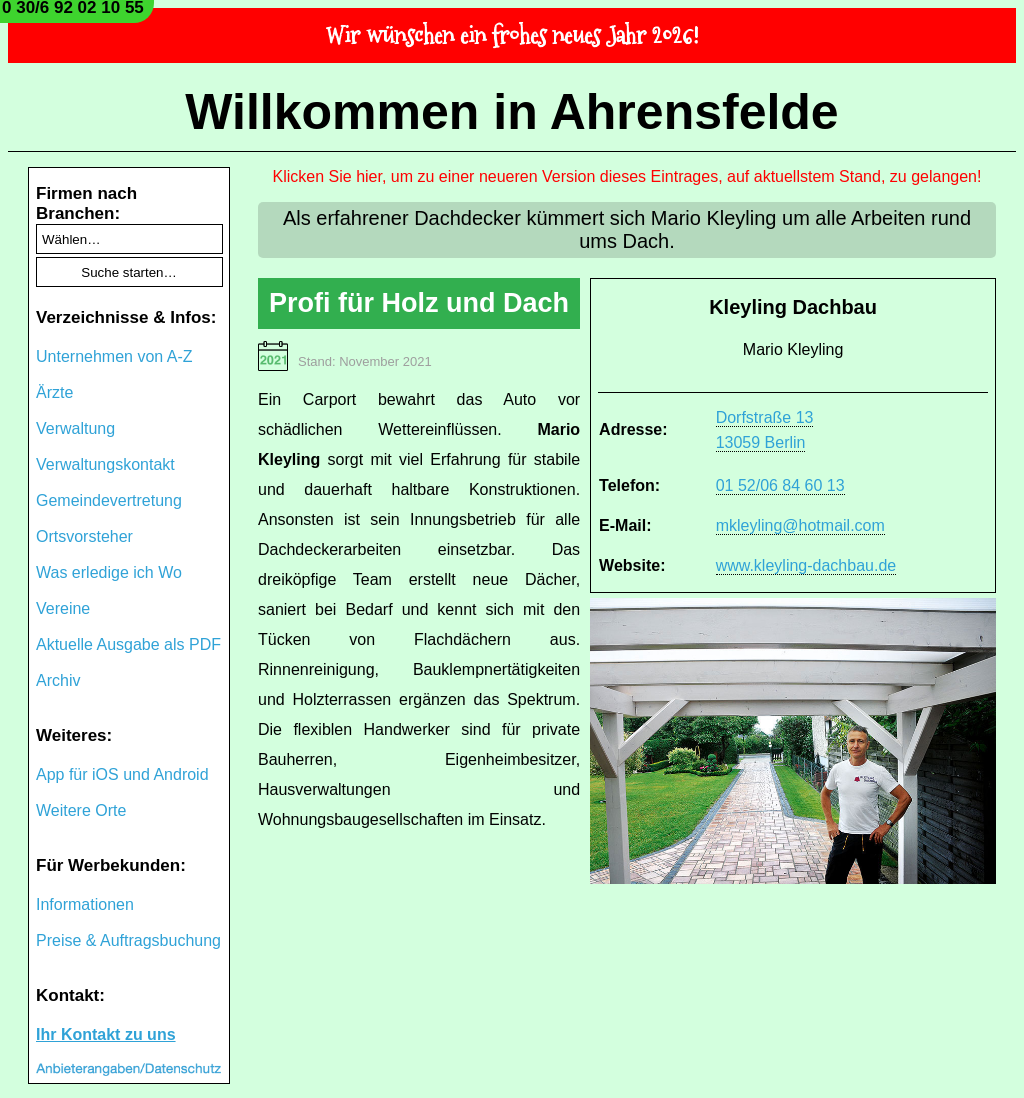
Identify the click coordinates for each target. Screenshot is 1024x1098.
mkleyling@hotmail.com (800, 525)
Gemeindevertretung (109, 500)
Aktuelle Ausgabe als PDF (128, 644)
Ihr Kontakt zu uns (106, 1034)
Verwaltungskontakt (105, 464)
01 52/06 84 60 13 (780, 485)
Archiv (58, 680)
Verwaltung (75, 428)
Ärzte (54, 392)
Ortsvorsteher (84, 536)
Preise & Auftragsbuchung (128, 940)
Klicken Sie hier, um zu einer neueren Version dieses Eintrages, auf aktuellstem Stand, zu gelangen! (627, 176)
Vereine (63, 608)
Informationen (85, 904)
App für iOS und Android (122, 774)
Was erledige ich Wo (109, 572)
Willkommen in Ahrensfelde (511, 112)
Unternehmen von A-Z (114, 356)
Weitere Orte (81, 810)
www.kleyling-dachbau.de (806, 565)
